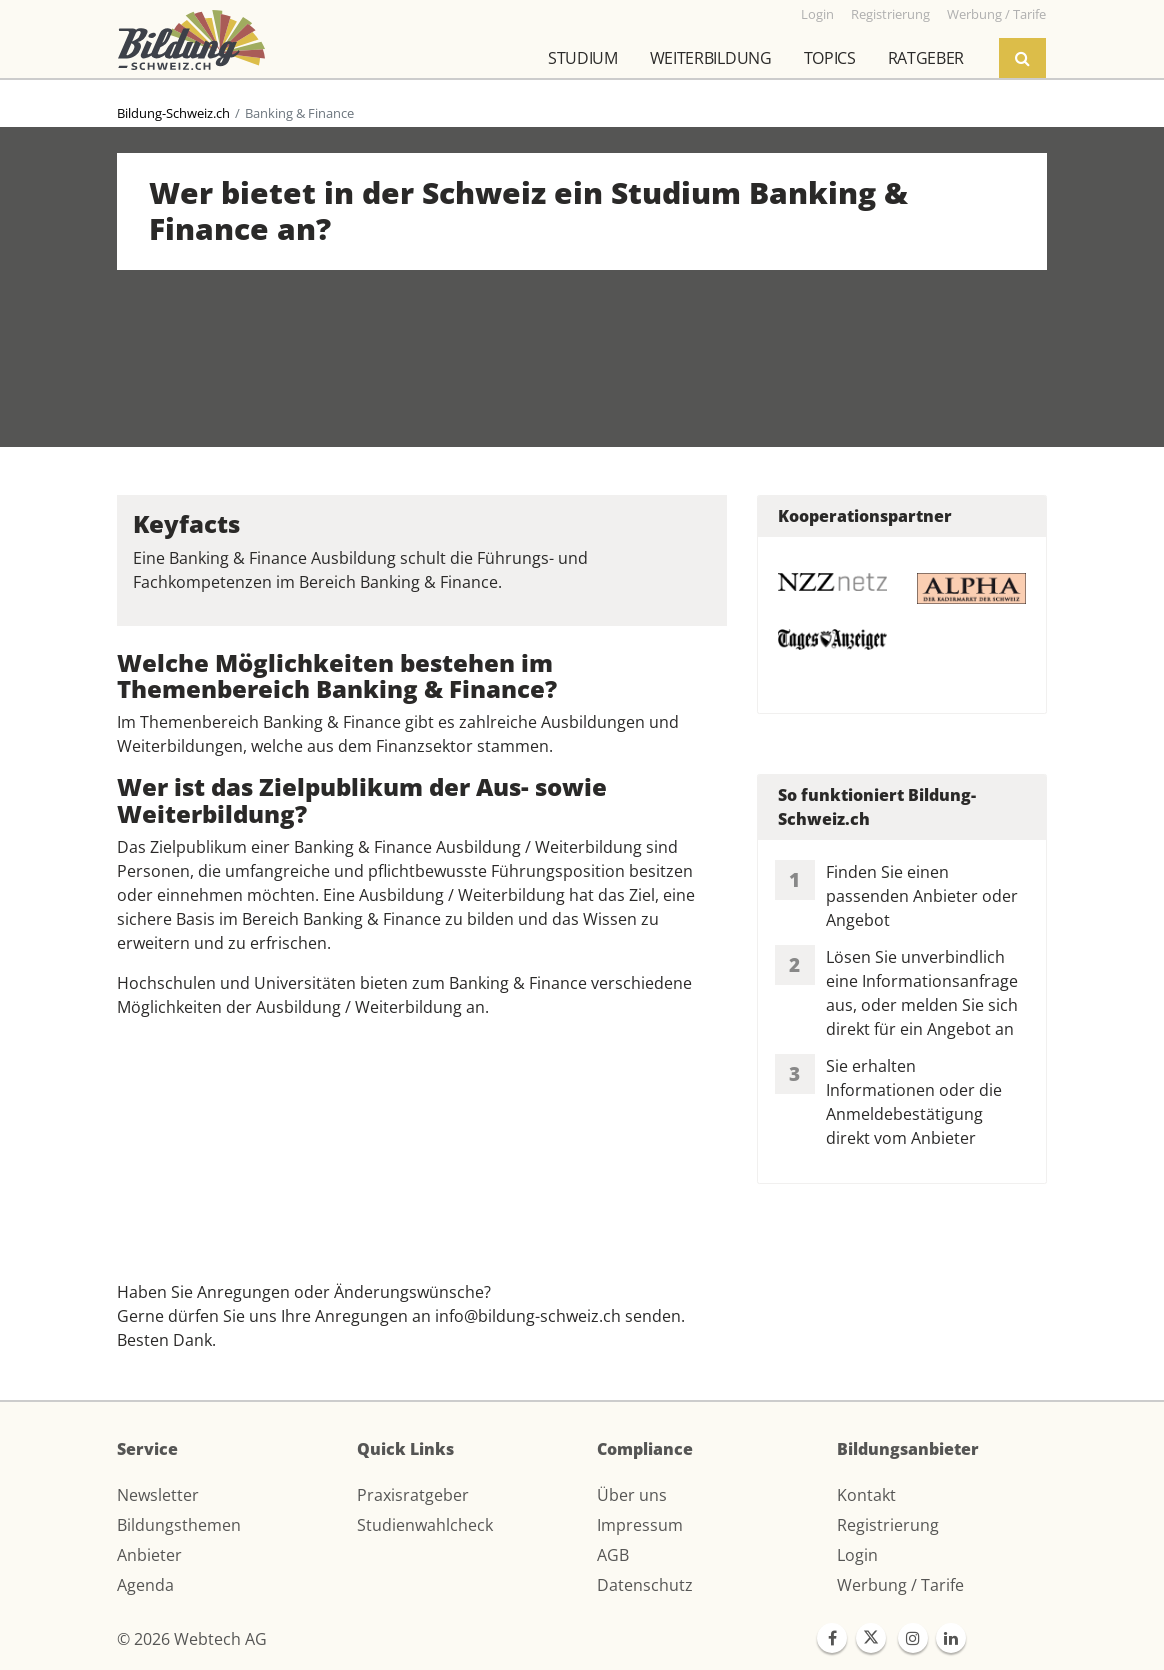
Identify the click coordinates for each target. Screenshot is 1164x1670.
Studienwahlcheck (425, 1525)
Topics (830, 58)
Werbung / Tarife (900, 1585)
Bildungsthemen (179, 1525)
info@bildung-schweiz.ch (528, 1316)
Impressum (640, 1525)
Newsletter (158, 1495)
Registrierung (888, 1525)
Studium (583, 58)
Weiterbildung (711, 58)
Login (857, 1555)
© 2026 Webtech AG (192, 1639)
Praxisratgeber (413, 1495)
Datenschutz (645, 1585)
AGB (613, 1555)
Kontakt (866, 1495)
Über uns (632, 1495)
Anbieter (149, 1555)
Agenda (145, 1585)
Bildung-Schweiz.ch (173, 113)
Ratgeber (926, 58)
